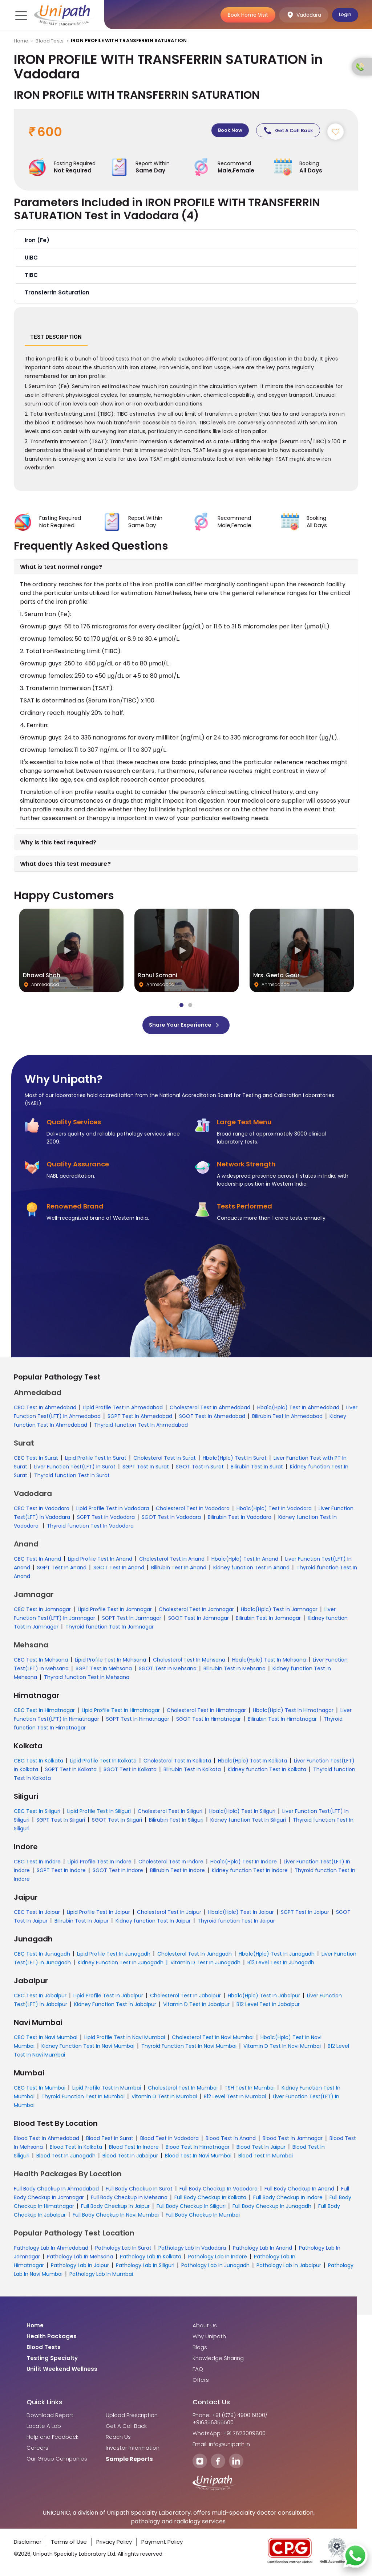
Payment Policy (162, 2544)
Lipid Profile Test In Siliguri (99, 1813)
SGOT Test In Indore (118, 1872)
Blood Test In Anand (231, 2140)
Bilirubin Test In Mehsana (234, 1671)
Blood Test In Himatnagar (198, 2149)
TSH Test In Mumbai (250, 2090)
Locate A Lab (44, 2428)
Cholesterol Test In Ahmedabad (210, 1410)
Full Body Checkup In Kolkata (210, 2200)
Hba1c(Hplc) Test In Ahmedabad (298, 1410)
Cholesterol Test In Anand (172, 1561)
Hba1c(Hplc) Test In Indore (243, 1864)
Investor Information (132, 2450)
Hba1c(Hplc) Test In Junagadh (277, 1956)
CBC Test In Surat (36, 1460)
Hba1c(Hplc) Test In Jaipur (241, 1914)
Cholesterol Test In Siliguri (170, 1813)
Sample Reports (129, 2461)
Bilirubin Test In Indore (177, 1872)
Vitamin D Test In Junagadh (205, 1965)
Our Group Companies (57, 2461)
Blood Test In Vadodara (169, 2140)
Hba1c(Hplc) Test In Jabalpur (264, 1998)
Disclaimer (27, 2544)
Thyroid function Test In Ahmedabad (141, 1427)
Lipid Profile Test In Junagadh (113, 1956)
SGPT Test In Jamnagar (131, 1620)
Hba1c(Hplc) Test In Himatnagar (293, 1712)
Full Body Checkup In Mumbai (203, 2217)
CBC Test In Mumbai (39, 2090)
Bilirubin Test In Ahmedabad (287, 1418)
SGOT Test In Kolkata (130, 1772)
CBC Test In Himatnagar (44, 1712)
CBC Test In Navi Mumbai (45, 2039)
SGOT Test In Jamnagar (198, 1620)
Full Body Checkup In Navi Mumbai (116, 2217)
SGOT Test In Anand (118, 1570)
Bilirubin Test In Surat (257, 1469)
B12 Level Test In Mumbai (235, 2099)
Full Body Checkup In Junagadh (271, 2208)
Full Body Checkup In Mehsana (129, 2200)
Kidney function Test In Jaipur (153, 1923)
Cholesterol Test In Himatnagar (206, 1712)
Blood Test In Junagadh (66, 2158)
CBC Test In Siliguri (37, 1813)
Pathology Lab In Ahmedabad (51, 2250)
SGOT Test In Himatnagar (208, 1721)
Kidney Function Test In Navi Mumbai (87, 2048)
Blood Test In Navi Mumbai (198, 2158)
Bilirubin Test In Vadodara (239, 1519)
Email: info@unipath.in (221, 2446)
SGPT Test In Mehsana (104, 1671)
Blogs (200, 2349)
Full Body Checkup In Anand (299, 2191)
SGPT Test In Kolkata (71, 1772)
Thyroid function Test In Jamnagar (109, 1629)
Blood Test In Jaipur (261, 2149)
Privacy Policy (114, 2544)
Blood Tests (50, 40)
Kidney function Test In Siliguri (248, 1822)
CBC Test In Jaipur (37, 1914)
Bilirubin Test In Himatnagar (282, 1721)
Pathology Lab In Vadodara (192, 2250)
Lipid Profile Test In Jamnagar (115, 1611)
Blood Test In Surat (109, 2140)
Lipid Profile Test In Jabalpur (108, 1998)
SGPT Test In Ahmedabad (140, 1418)
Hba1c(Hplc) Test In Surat (235, 1460)
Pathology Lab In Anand (262, 2250)
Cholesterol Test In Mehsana (189, 1662)
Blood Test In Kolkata (76, 2149)
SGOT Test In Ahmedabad (212, 1418)
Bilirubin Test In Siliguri (176, 1822)
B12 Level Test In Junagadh (280, 1965)
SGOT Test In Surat (200, 1469)
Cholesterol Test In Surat (164, 1460)
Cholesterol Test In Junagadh (194, 1956)
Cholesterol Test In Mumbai (183, 2090)
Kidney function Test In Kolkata (267, 1772)
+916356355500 (213, 2425)
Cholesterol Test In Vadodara (193, 1511)
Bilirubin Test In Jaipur (81, 1923)
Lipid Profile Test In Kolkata (103, 1763)
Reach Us (118, 2439)
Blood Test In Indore (134, 2149)
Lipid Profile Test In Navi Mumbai (124, 2039)
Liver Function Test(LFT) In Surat (75, 1469)
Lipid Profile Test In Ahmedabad (123, 1410)
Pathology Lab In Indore (217, 2259)
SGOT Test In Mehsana (168, 1671)
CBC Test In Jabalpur (40, 1998)
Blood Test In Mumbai (265, 2158)
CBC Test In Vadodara (41, 1511)
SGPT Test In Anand (61, 1570)
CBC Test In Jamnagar (42, 1611)
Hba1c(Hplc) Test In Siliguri (242, 1813)
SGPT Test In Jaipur (305, 1914)
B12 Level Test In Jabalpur (268, 2006)
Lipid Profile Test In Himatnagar (121, 1712)
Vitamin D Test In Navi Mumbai (282, 2048)
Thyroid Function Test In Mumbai (83, 2099)
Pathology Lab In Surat (123, 2250)
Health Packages (52, 2339)
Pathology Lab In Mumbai (101, 2276)
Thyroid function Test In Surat (72, 1477)
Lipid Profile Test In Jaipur (98, 1914)
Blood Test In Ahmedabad (46, 2140)
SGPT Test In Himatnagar (137, 1721)
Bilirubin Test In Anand (178, 1570)
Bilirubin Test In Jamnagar (268, 1620)
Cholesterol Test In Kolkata (177, 1763)
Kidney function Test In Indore (250, 1872)
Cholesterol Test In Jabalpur (185, 1998)
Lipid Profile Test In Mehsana (110, 1662)
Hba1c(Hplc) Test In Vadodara (274, 1511)
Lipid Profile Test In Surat (95, 1460)
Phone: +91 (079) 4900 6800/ (230, 2417)
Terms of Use (69, 2544)
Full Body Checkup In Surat (139, 2191)
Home (21, 40)
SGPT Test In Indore (61, 1872)
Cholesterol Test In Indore (170, 1864)
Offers (201, 2382)
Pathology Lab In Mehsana (80, 2259)
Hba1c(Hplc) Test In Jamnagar (279, 1611)
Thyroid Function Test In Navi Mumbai (188, 2048)
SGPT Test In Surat (145, 1469)
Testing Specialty (52, 2360)
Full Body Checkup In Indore (288, 2200)
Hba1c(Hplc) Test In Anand (244, 1561)
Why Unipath (209, 2339)
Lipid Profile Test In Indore (100, 1864)
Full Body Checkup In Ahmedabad (56, 2191)
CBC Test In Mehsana (41, 1662)
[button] (186, 242)
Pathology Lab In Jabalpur (288, 2267)
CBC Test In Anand (37, 1561)
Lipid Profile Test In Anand (100, 1561)
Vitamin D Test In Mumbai (164, 2099)
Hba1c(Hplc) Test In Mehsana (269, 1662)
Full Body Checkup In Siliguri (191, 2208)
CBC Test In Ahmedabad (45, 1410)
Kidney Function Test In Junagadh (120, 1965)
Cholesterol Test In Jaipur (169, 1914)
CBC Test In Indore (37, 1864)
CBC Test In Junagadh (42, 1956)
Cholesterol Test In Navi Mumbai (213, 2039)
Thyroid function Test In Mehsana (86, 1679)
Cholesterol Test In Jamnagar (196, 1611)
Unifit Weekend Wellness (62, 2371)
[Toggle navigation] (20, 14)
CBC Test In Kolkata (38, 1763)
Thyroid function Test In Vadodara (90, 1528)
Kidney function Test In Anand (251, 1570)
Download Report (50, 2417)
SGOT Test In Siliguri (117, 1822)
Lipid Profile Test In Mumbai (106, 2090)
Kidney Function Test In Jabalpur (115, 2006)
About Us (205, 2328)
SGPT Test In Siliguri (60, 1822)
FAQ (198, 2371)
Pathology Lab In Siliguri (145, 2267)
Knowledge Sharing (218, 2360)
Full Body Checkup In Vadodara (218, 2191)
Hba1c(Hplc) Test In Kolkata (252, 1763)
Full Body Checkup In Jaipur (115, 2208)
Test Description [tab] (56, 338)
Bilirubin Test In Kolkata (192, 1772)
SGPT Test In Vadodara (106, 1519)
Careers (37, 2450)
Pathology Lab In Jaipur (80, 2267)
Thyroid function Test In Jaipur (236, 1923)
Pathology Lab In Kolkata (150, 2259)
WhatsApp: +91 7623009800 (229, 2436)
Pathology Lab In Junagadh (215, 2267)
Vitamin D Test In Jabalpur (196, 2006)
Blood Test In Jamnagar (293, 2140)
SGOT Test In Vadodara (171, 1519)
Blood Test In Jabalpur (130, 2158)
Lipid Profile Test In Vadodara (112, 1511)
